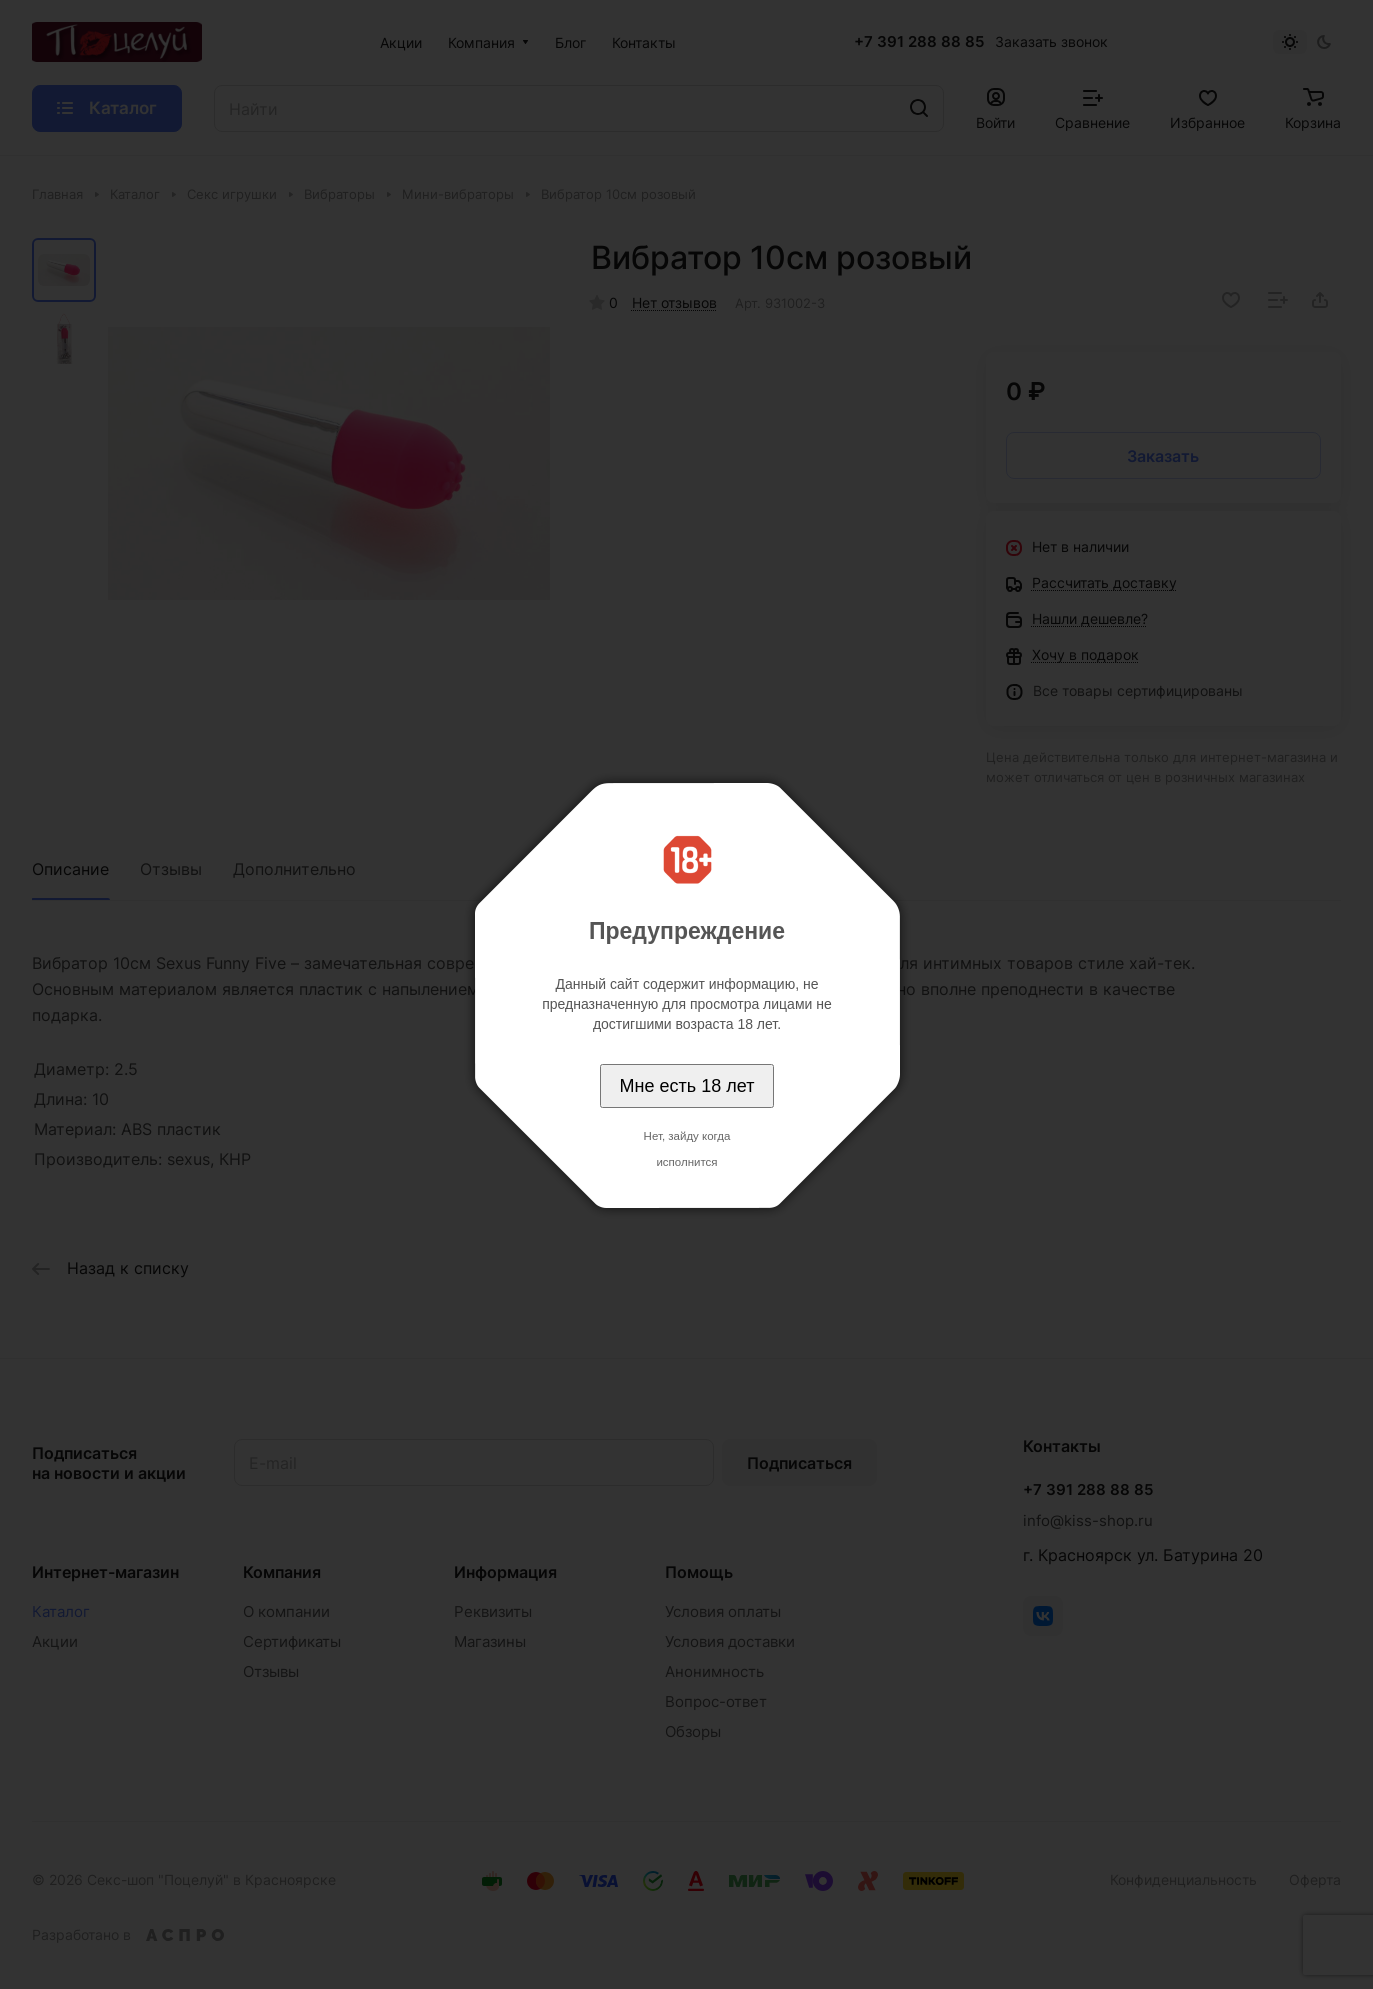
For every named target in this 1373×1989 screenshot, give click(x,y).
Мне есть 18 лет (687, 1086)
